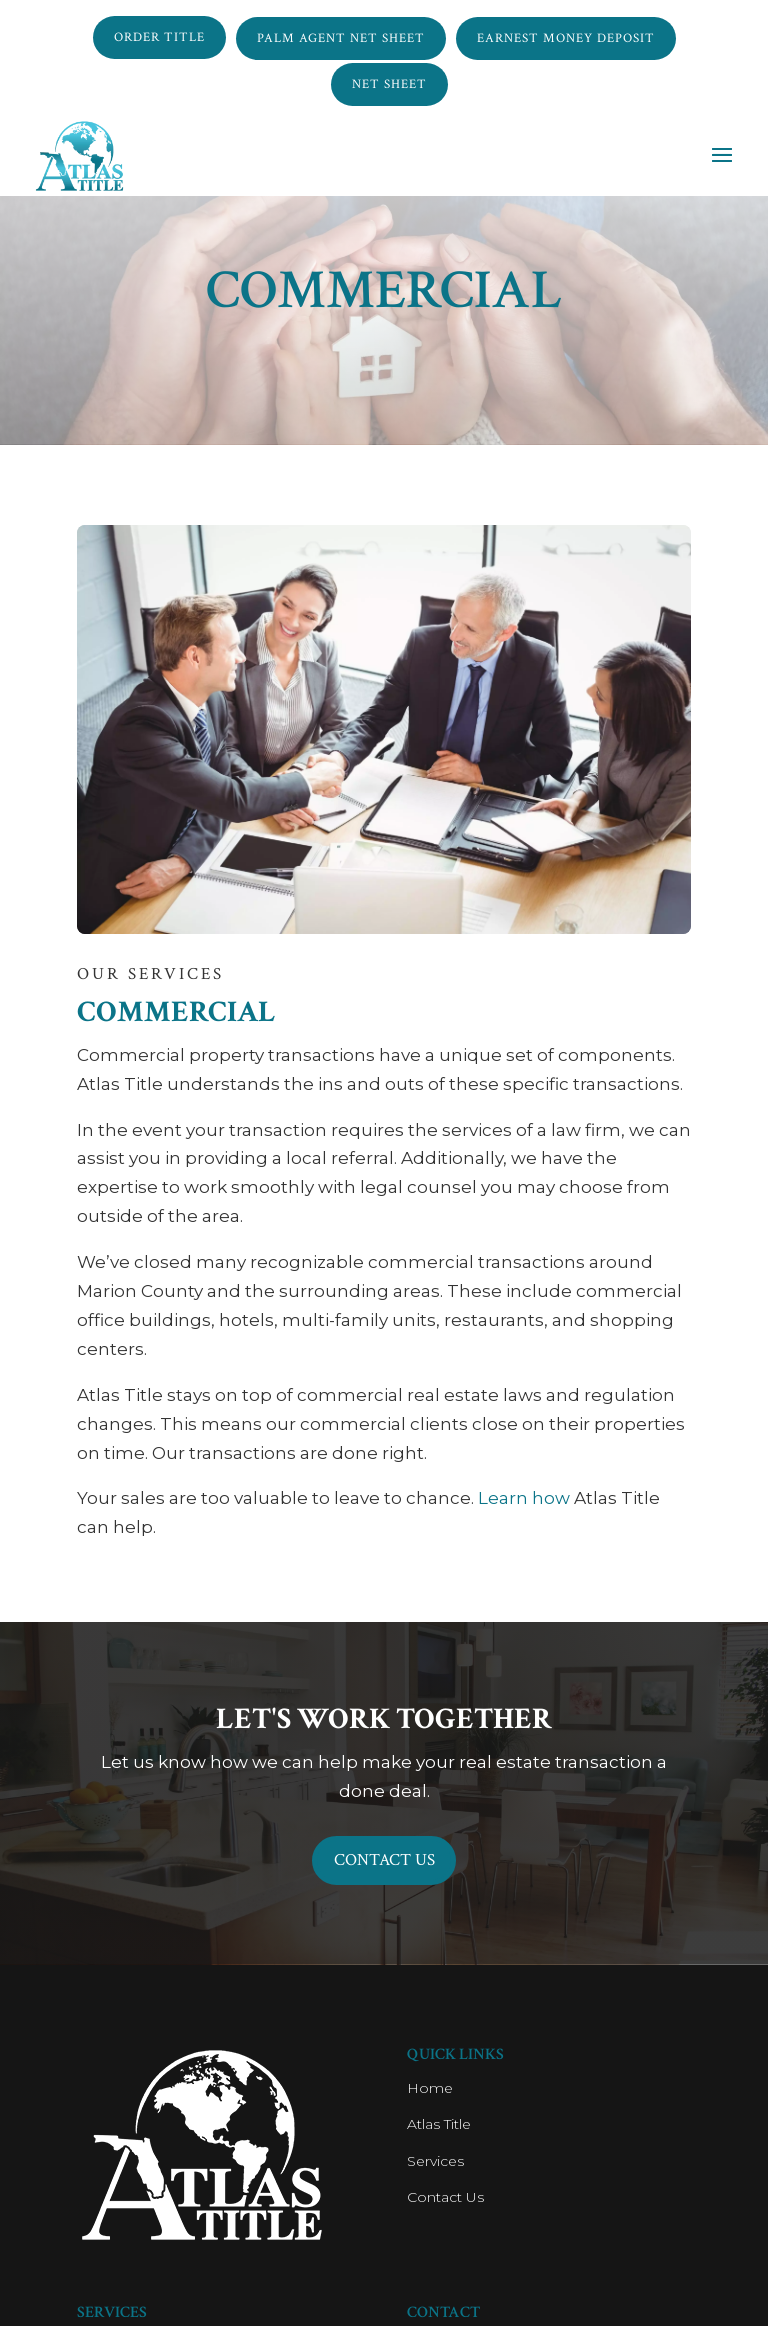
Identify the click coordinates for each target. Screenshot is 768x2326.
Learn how (524, 1498)
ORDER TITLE (159, 36)
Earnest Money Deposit (566, 36)
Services (435, 2163)
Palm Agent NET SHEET (341, 36)
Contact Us (384, 1860)
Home (430, 2091)
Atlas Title (439, 2127)
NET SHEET (389, 79)
